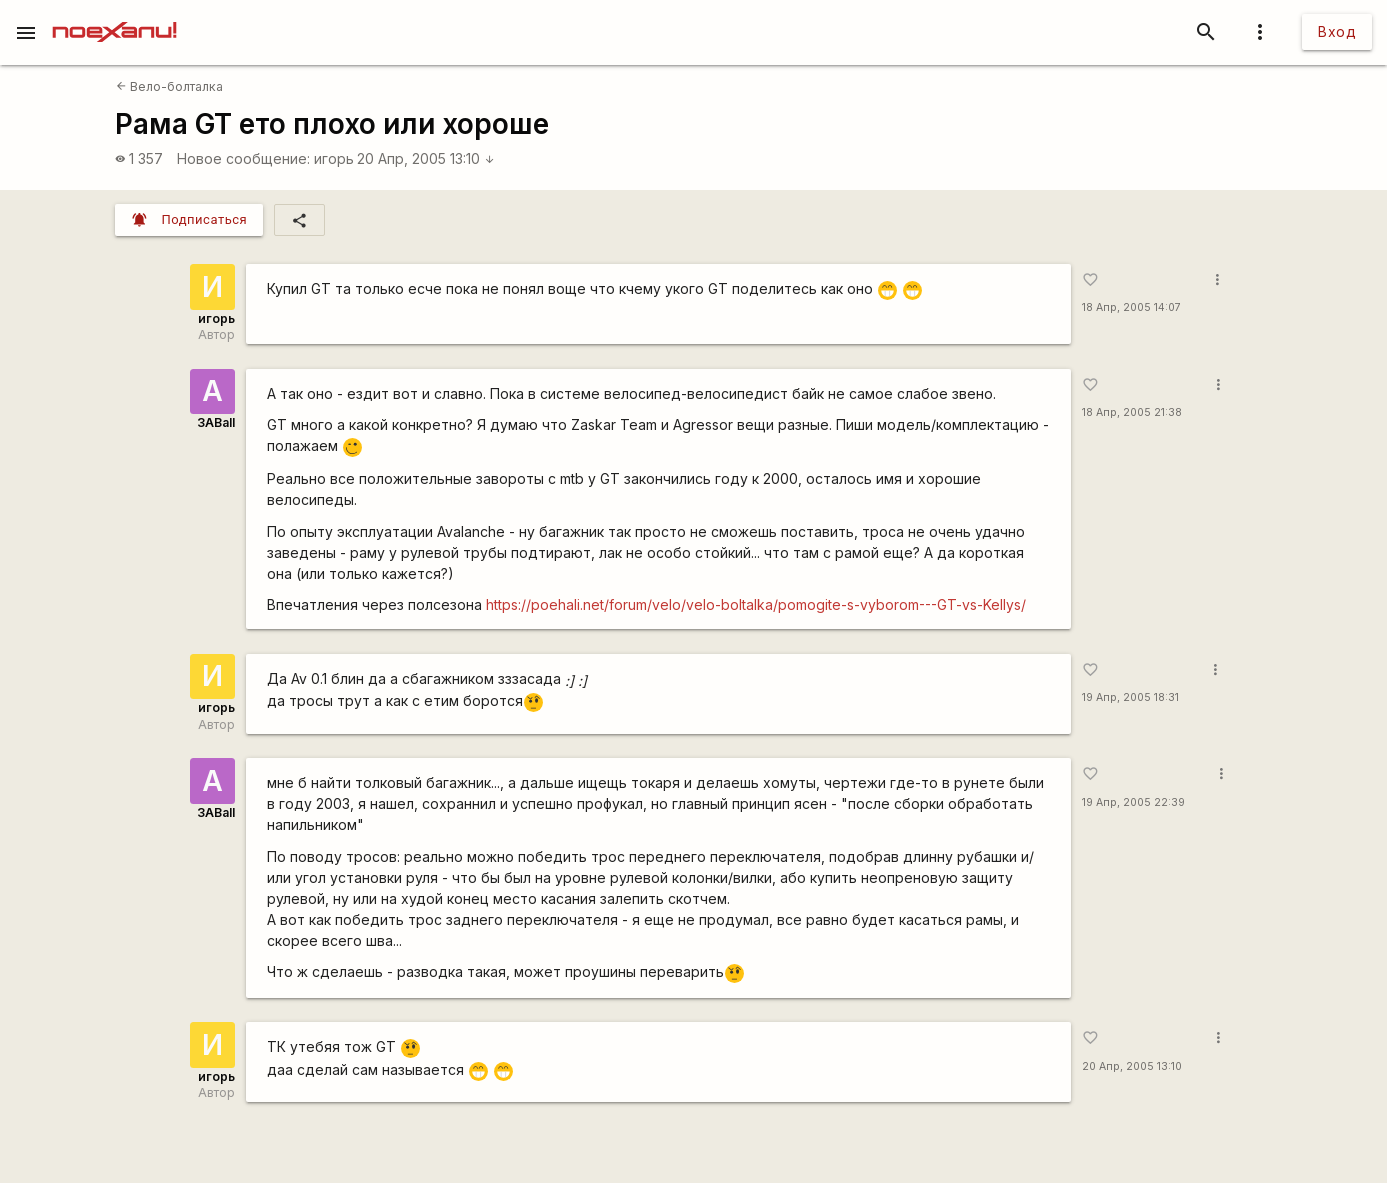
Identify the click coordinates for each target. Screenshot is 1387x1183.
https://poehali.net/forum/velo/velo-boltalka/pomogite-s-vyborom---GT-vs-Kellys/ (756, 604)
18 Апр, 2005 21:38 (1132, 412)
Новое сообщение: (243, 158)
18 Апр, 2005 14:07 (1131, 307)
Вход (1337, 31)
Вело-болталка (169, 86)
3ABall (216, 422)
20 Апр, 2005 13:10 (426, 158)
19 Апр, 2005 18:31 (1130, 697)
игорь (334, 158)
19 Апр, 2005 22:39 (1133, 802)
